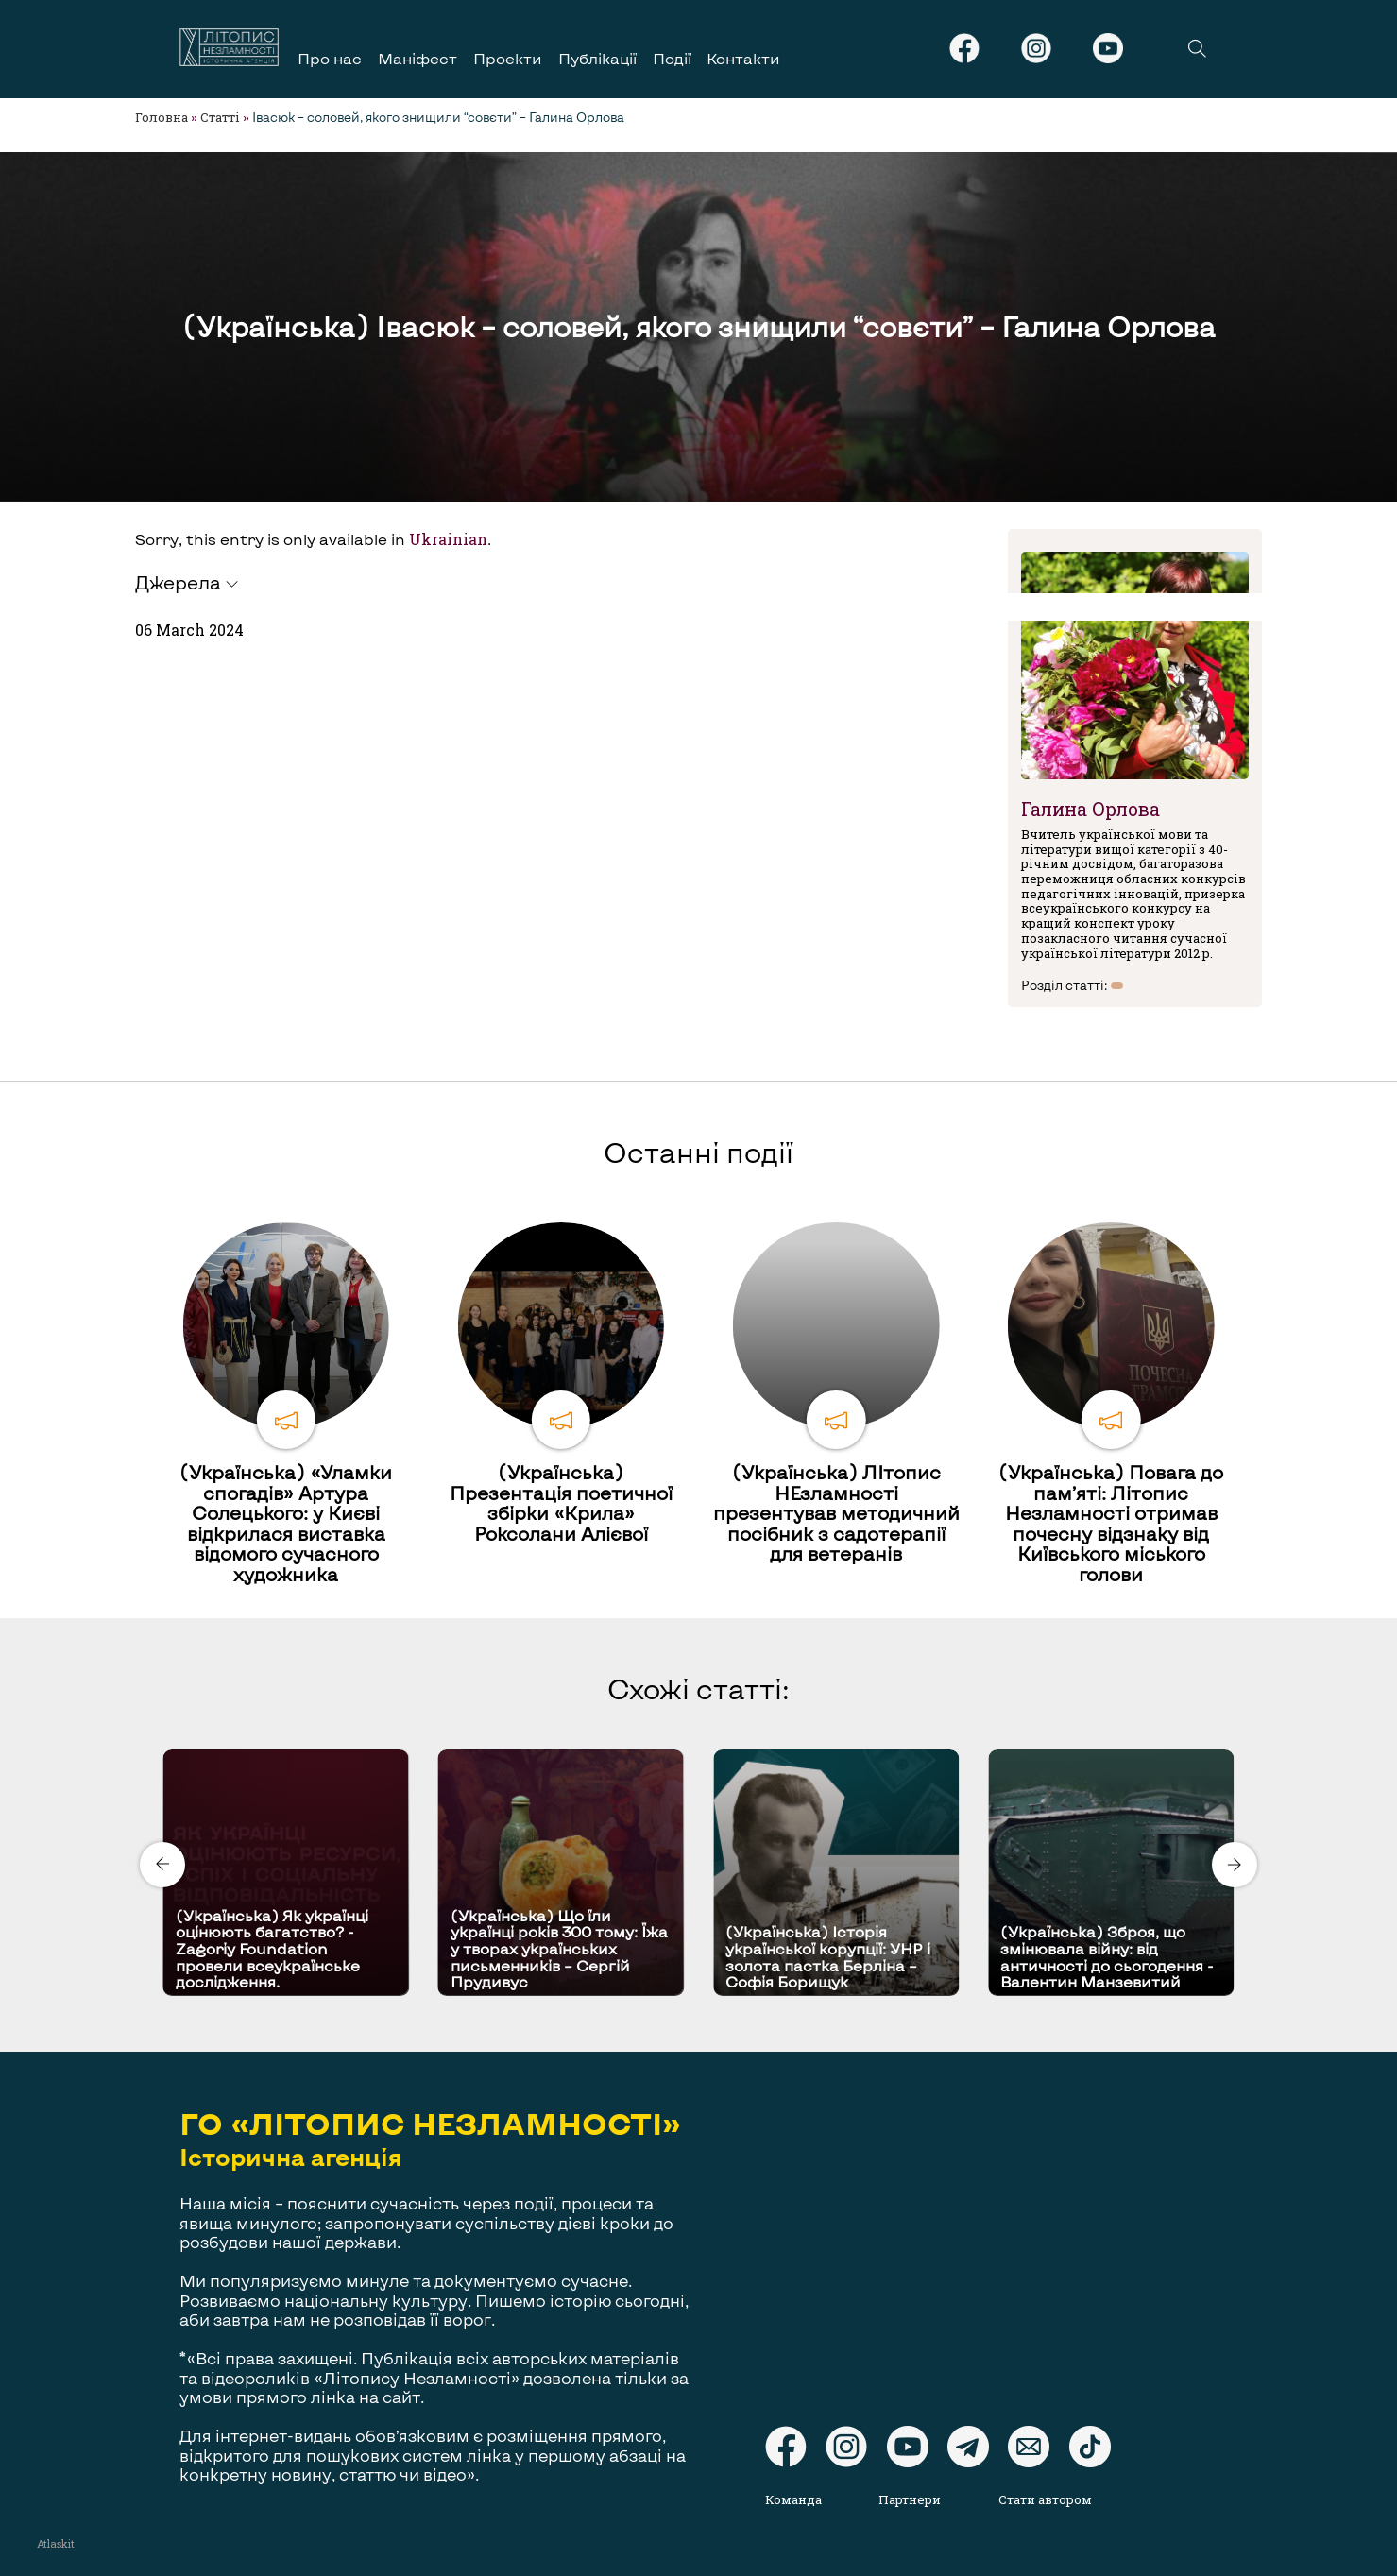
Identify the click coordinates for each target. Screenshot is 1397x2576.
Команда (793, 2499)
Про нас (330, 58)
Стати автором (1045, 2499)
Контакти (743, 58)
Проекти (507, 58)
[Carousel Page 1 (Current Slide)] (693, 1746)
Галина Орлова (1090, 809)
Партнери (909, 2499)
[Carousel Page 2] (704, 1746)
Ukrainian (448, 539)
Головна (161, 117)
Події (672, 58)
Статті (220, 117)
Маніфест (417, 58)
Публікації (597, 58)
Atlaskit (56, 2543)
